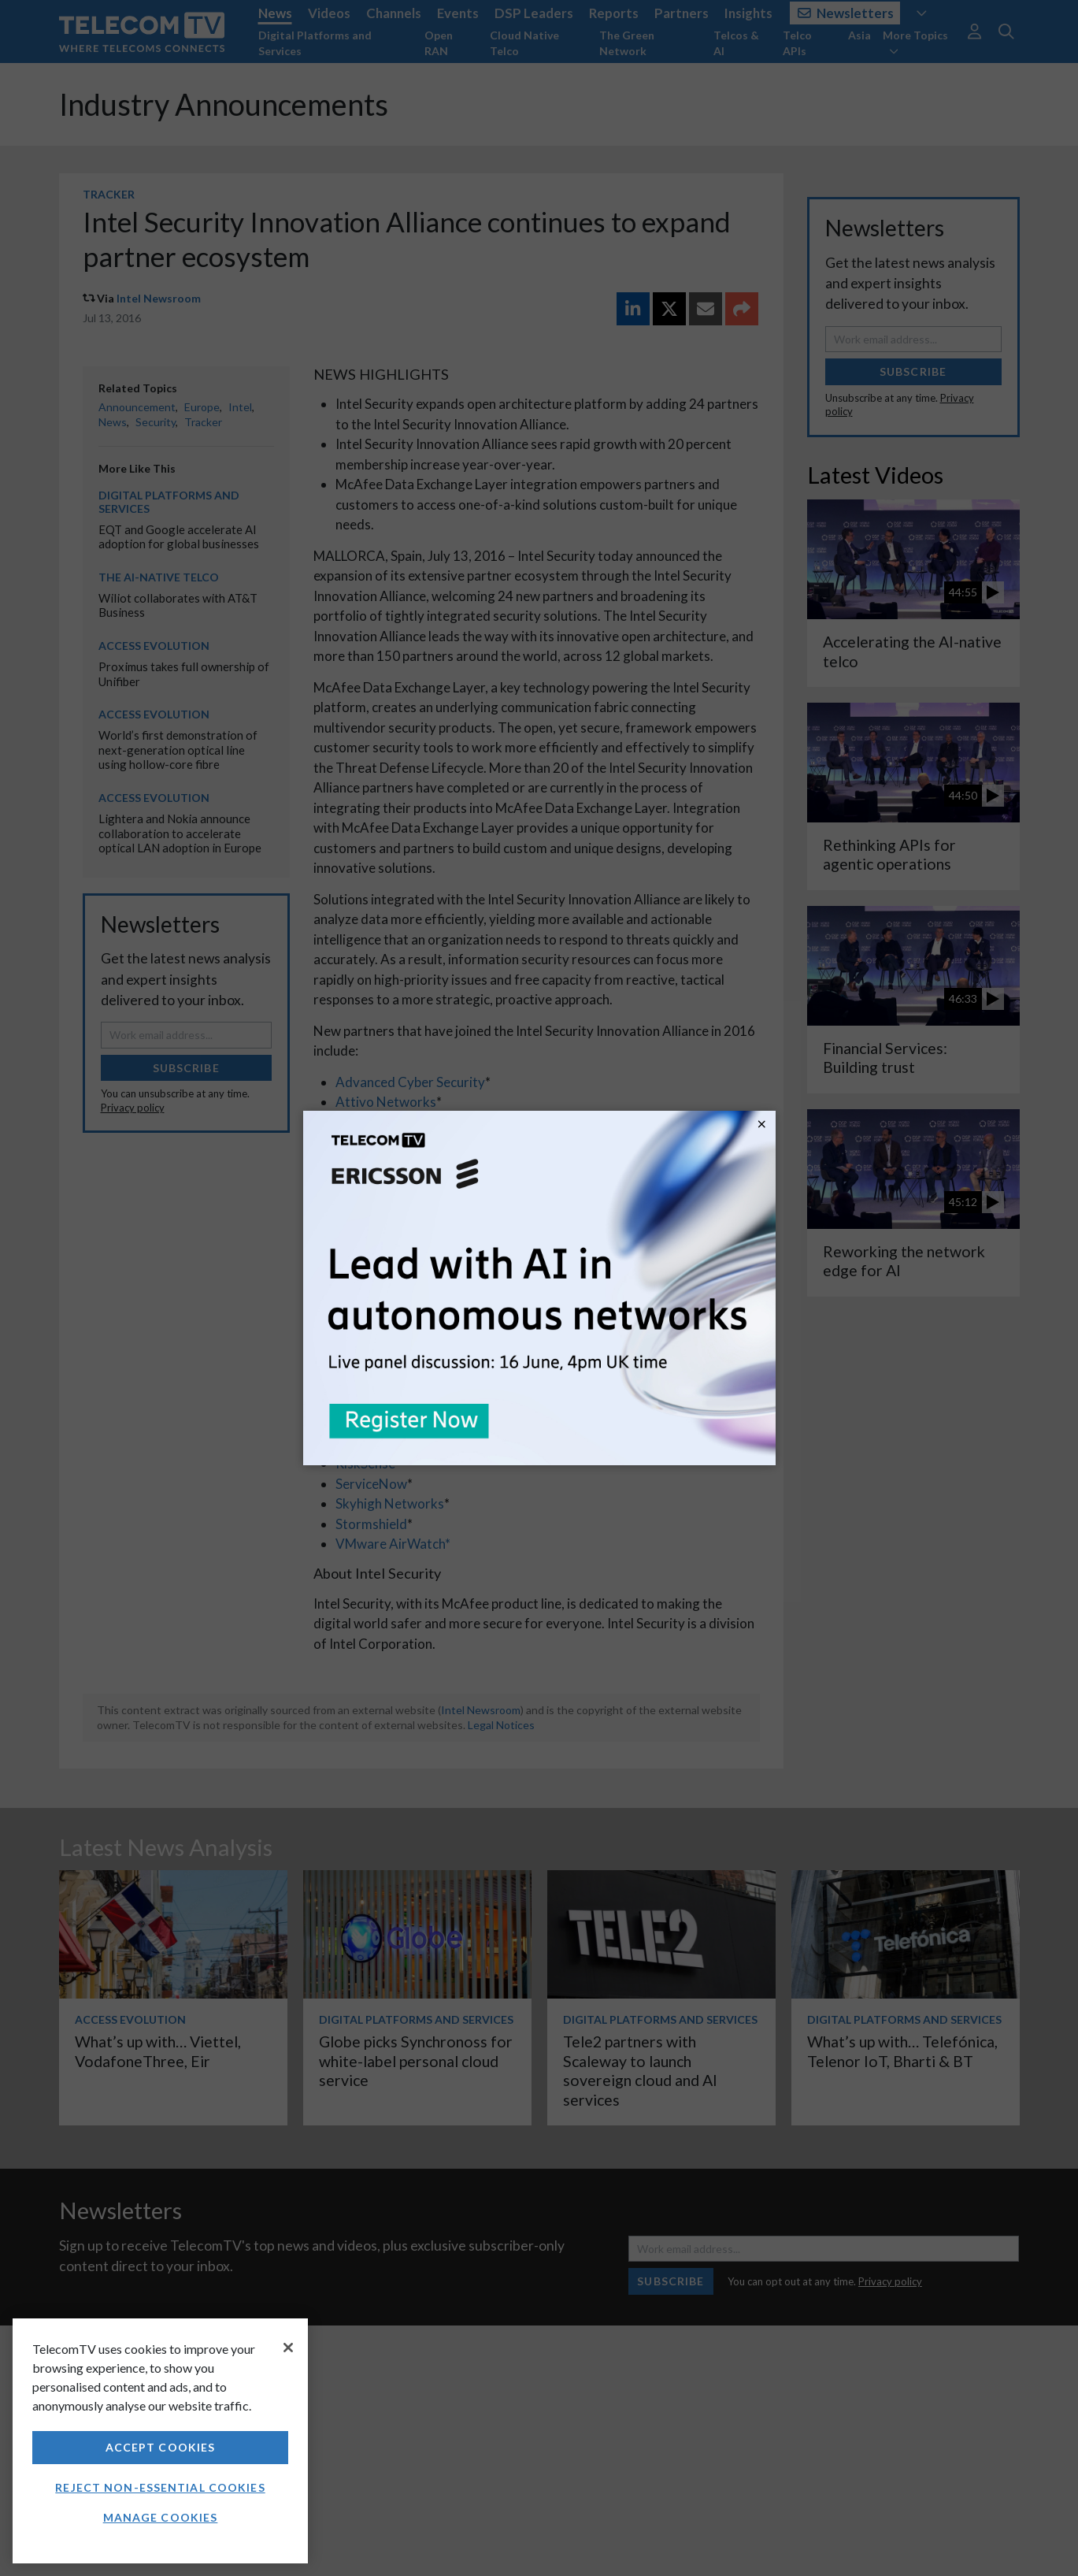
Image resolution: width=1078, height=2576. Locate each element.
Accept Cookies (161, 2447)
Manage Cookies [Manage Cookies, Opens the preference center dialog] (160, 2517)
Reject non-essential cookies (160, 2487)
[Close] (288, 2347)
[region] (160, 2440)
